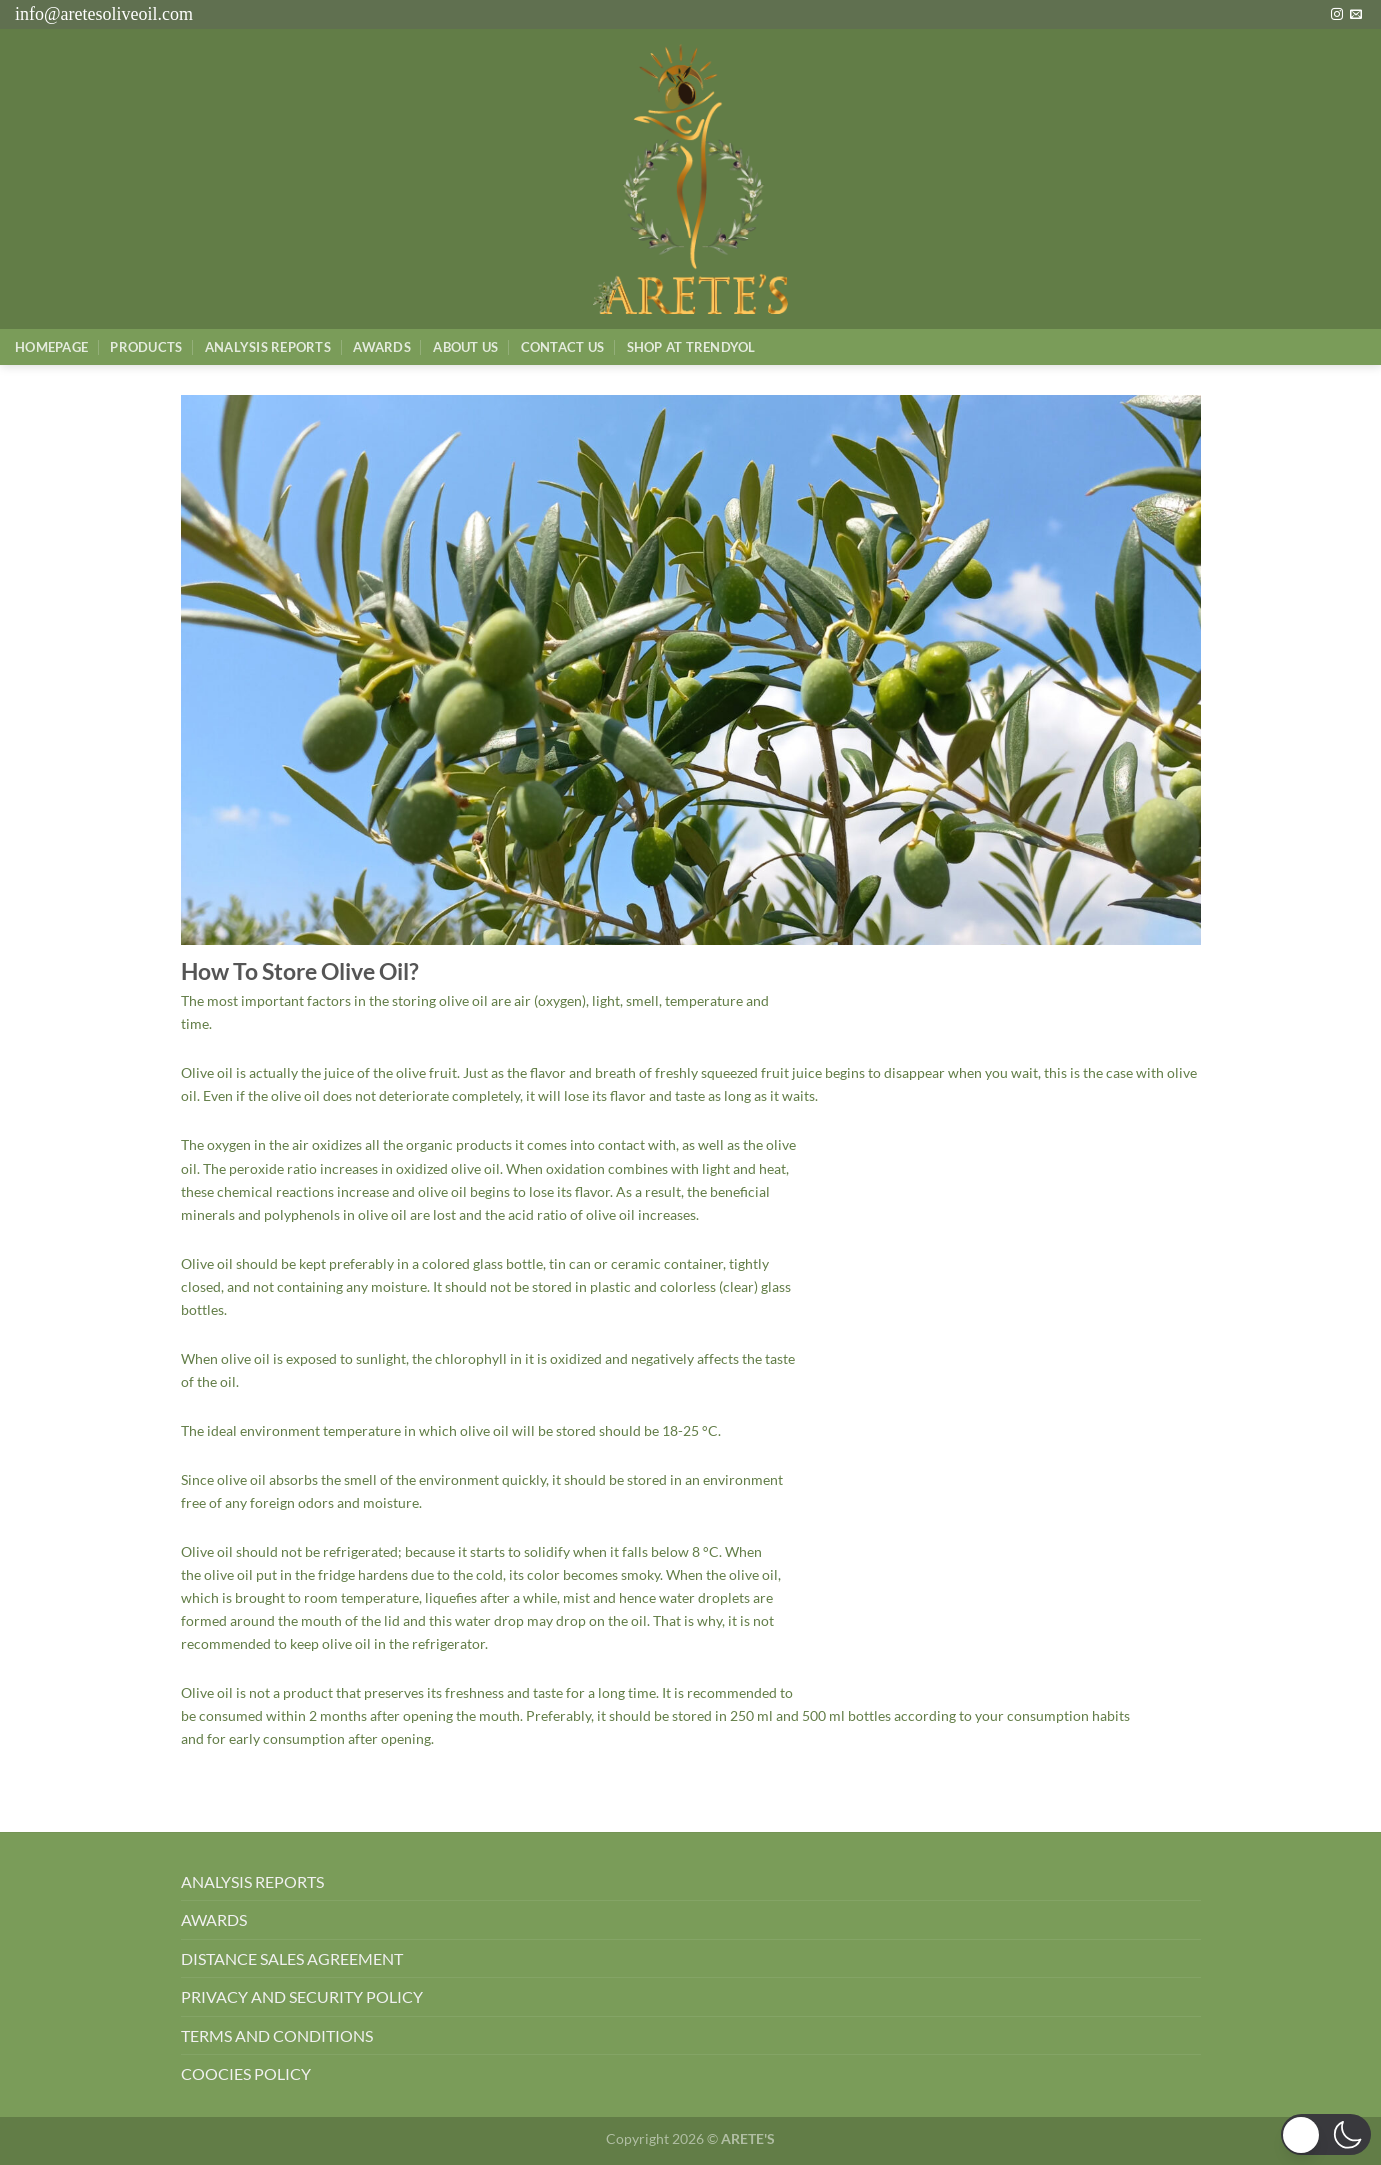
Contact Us (563, 347)
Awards (382, 347)
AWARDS (214, 1919)
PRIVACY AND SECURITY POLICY (302, 1996)
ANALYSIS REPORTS (252, 1881)
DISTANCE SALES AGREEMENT (292, 1958)
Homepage (51, 347)
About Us (465, 347)
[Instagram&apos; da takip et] (1337, 15)
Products (146, 347)
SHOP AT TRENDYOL (691, 347)
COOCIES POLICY (246, 2073)
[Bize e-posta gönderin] (1356, 15)
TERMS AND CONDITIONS (277, 2035)
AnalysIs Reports (268, 347)
